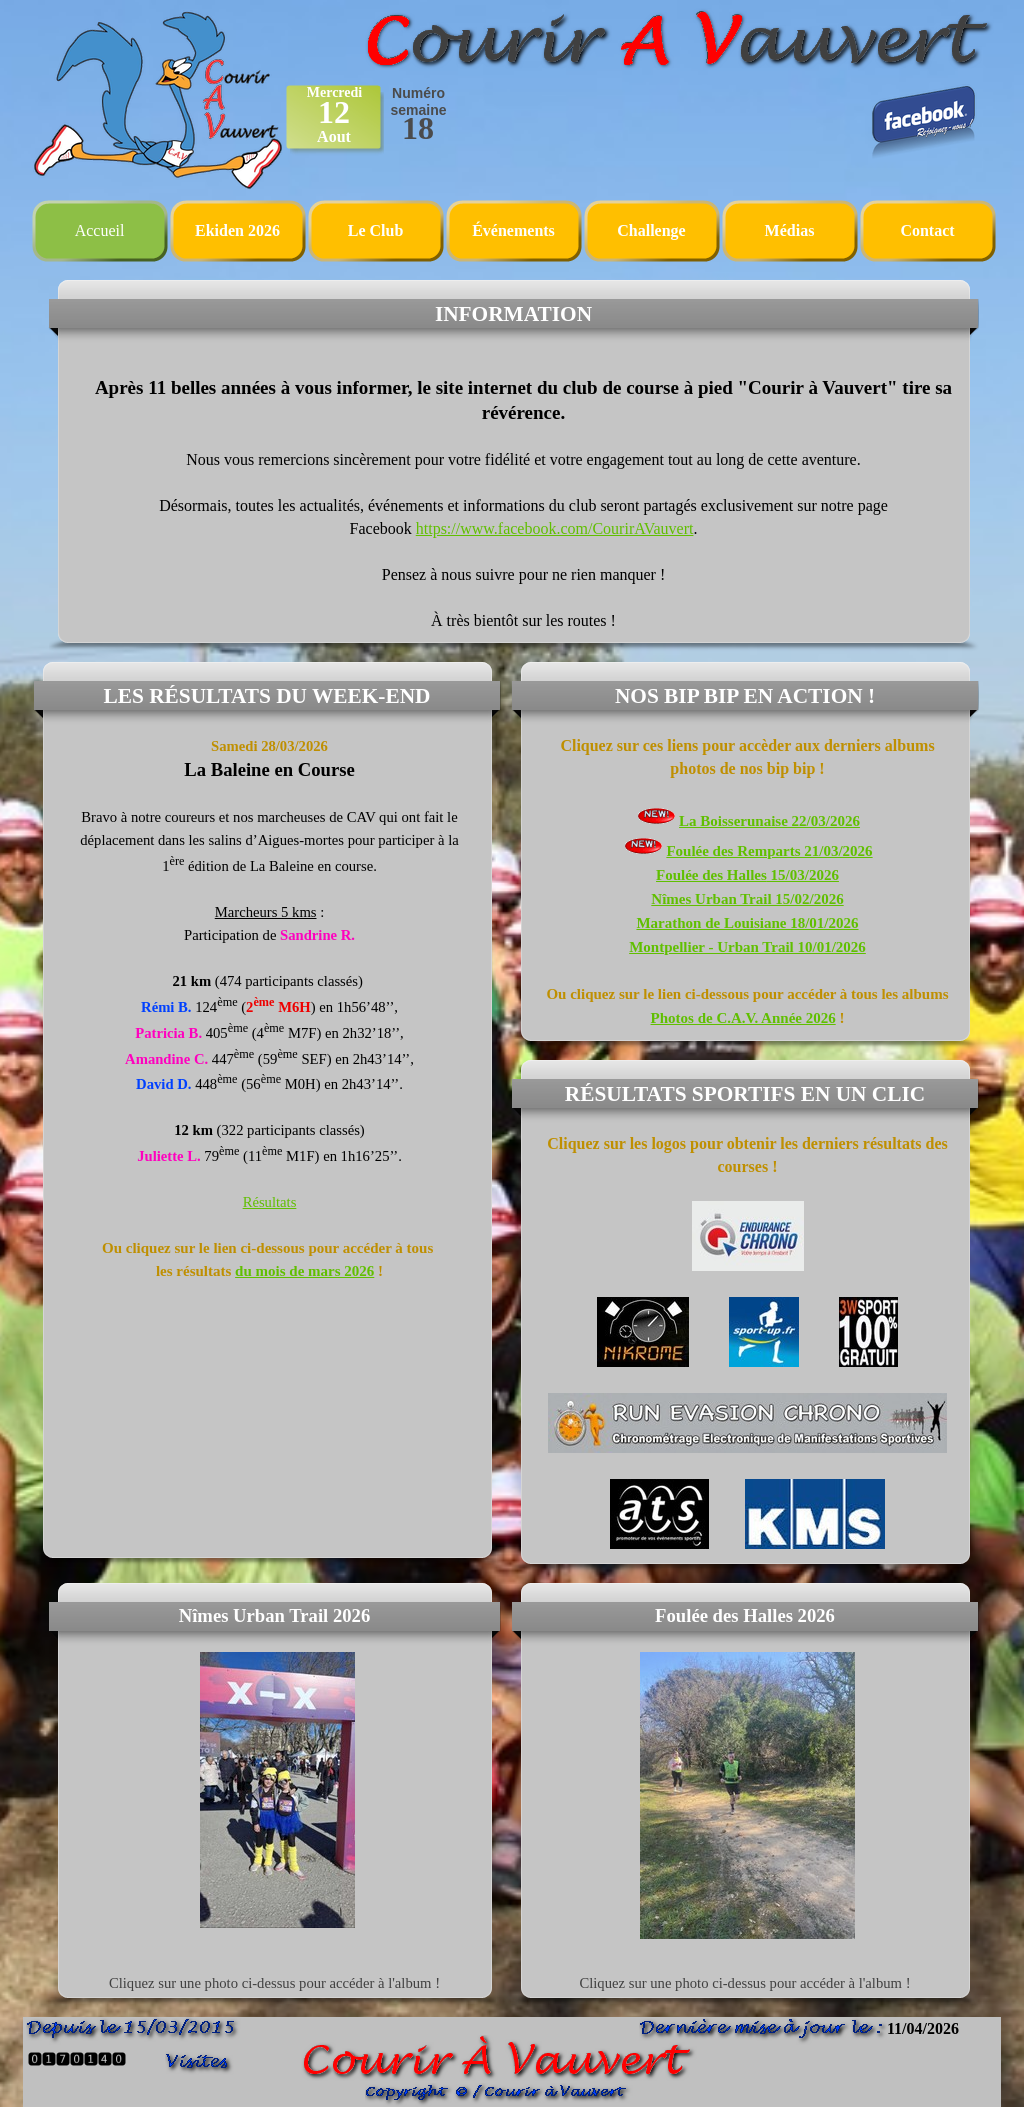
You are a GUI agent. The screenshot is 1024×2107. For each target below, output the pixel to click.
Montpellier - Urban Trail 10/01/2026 (747, 947)
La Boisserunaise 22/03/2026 (769, 821)
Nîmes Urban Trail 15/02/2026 (747, 899)
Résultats (270, 1202)
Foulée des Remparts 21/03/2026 (769, 851)
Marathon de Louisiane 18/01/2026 (747, 923)
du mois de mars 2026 (304, 1271)
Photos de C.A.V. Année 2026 (743, 1018)
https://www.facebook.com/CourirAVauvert (555, 528)
